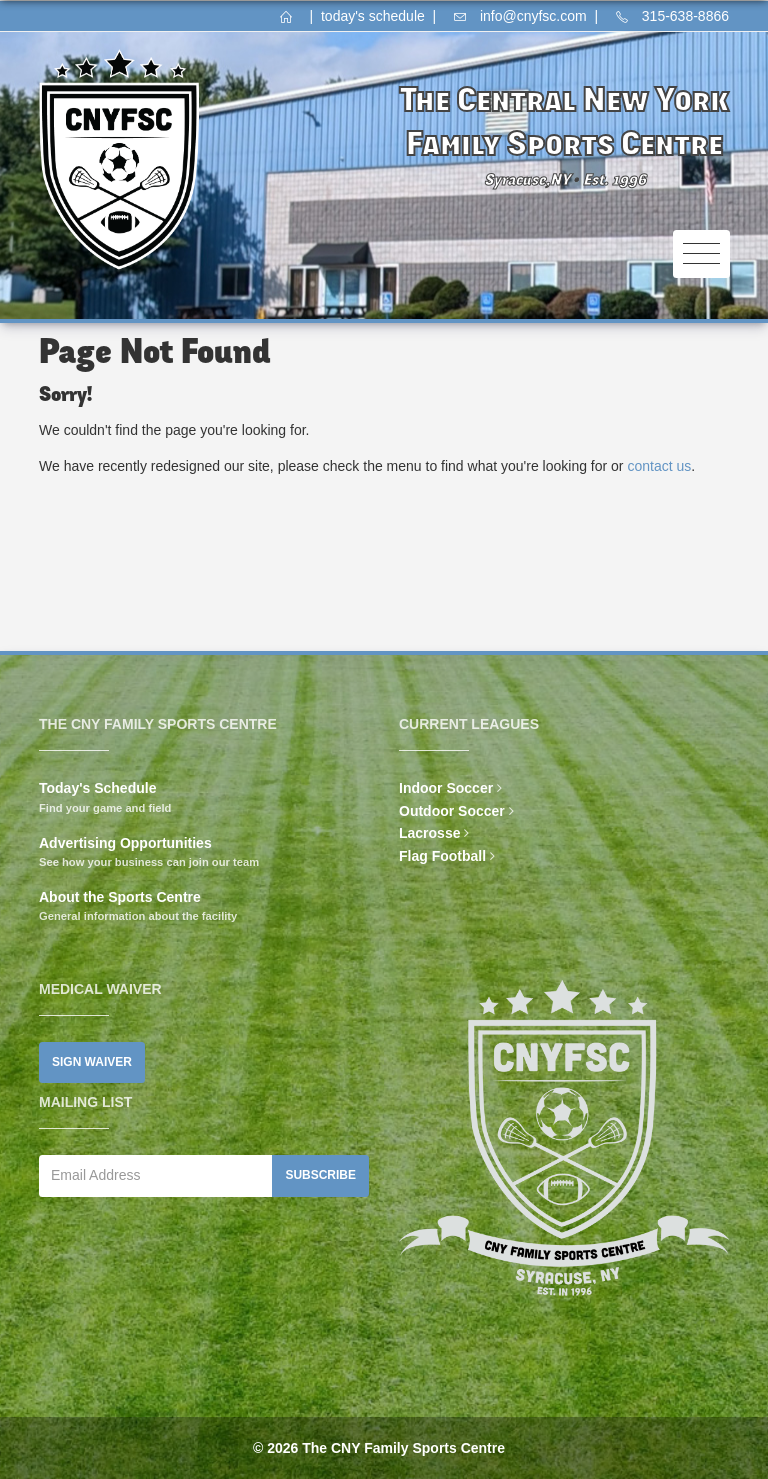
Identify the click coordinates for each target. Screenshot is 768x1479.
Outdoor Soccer (452, 811)
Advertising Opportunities (125, 843)
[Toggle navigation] (701, 254)
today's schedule (373, 16)
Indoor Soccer (446, 788)
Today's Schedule (97, 788)
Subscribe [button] (320, 1175)
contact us (659, 466)
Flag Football (442, 856)
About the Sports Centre (120, 897)
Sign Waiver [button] (92, 1062)
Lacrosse (429, 833)
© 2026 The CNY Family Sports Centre (379, 1448)
